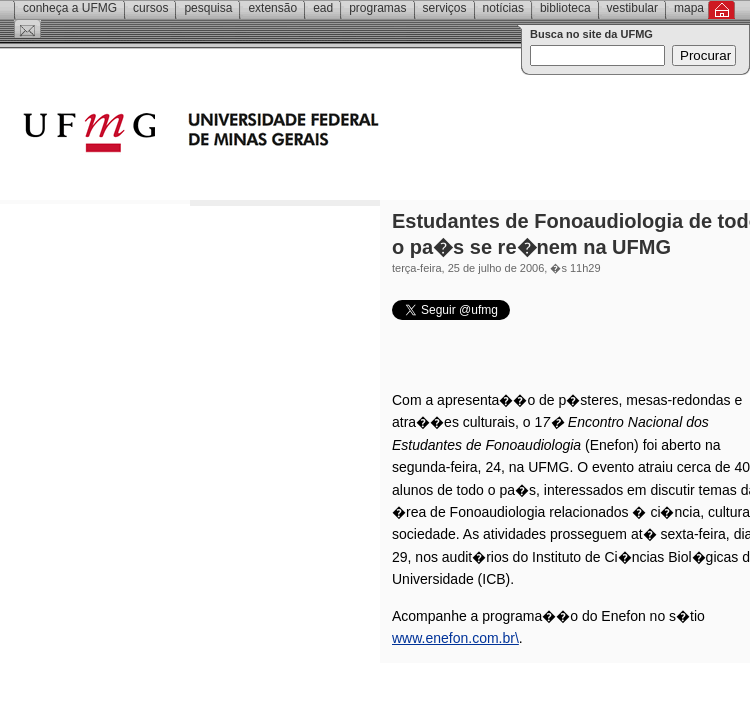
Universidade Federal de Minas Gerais (315, 135)
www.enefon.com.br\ (455, 638)
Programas (377, 8)
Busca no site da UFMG (591, 34)
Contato (27, 29)
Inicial (721, 10)
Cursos (150, 8)
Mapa (689, 8)
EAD (323, 8)
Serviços (445, 8)
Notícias (503, 8)
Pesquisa (208, 8)
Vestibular (632, 8)
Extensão (272, 8)
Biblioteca (565, 8)
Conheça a (70, 8)
